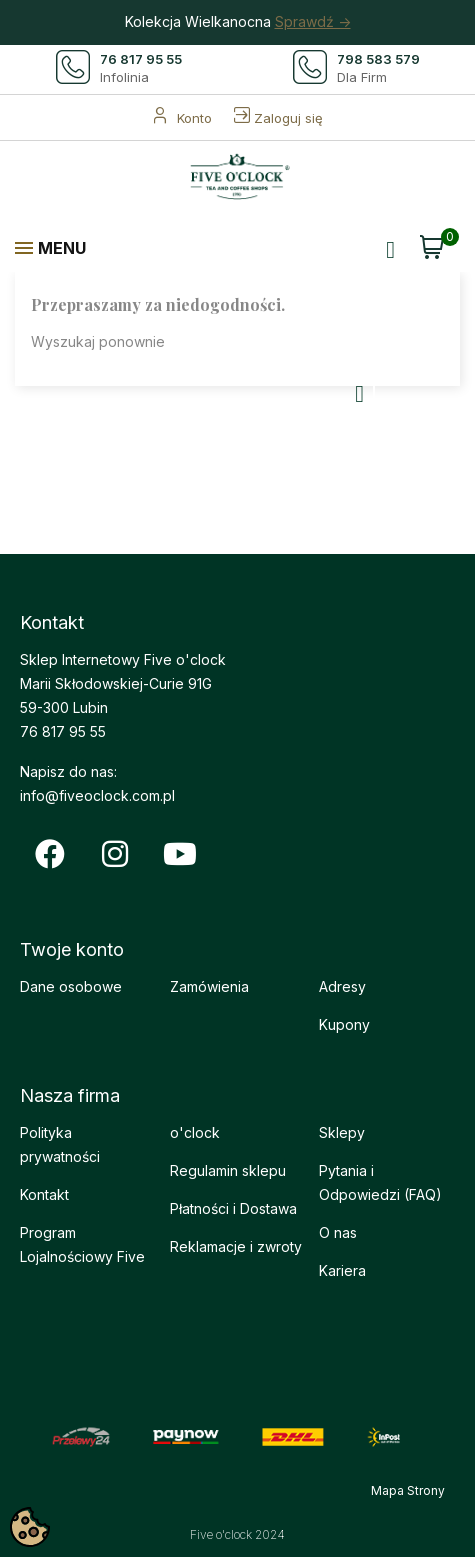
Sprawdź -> (313, 21)
